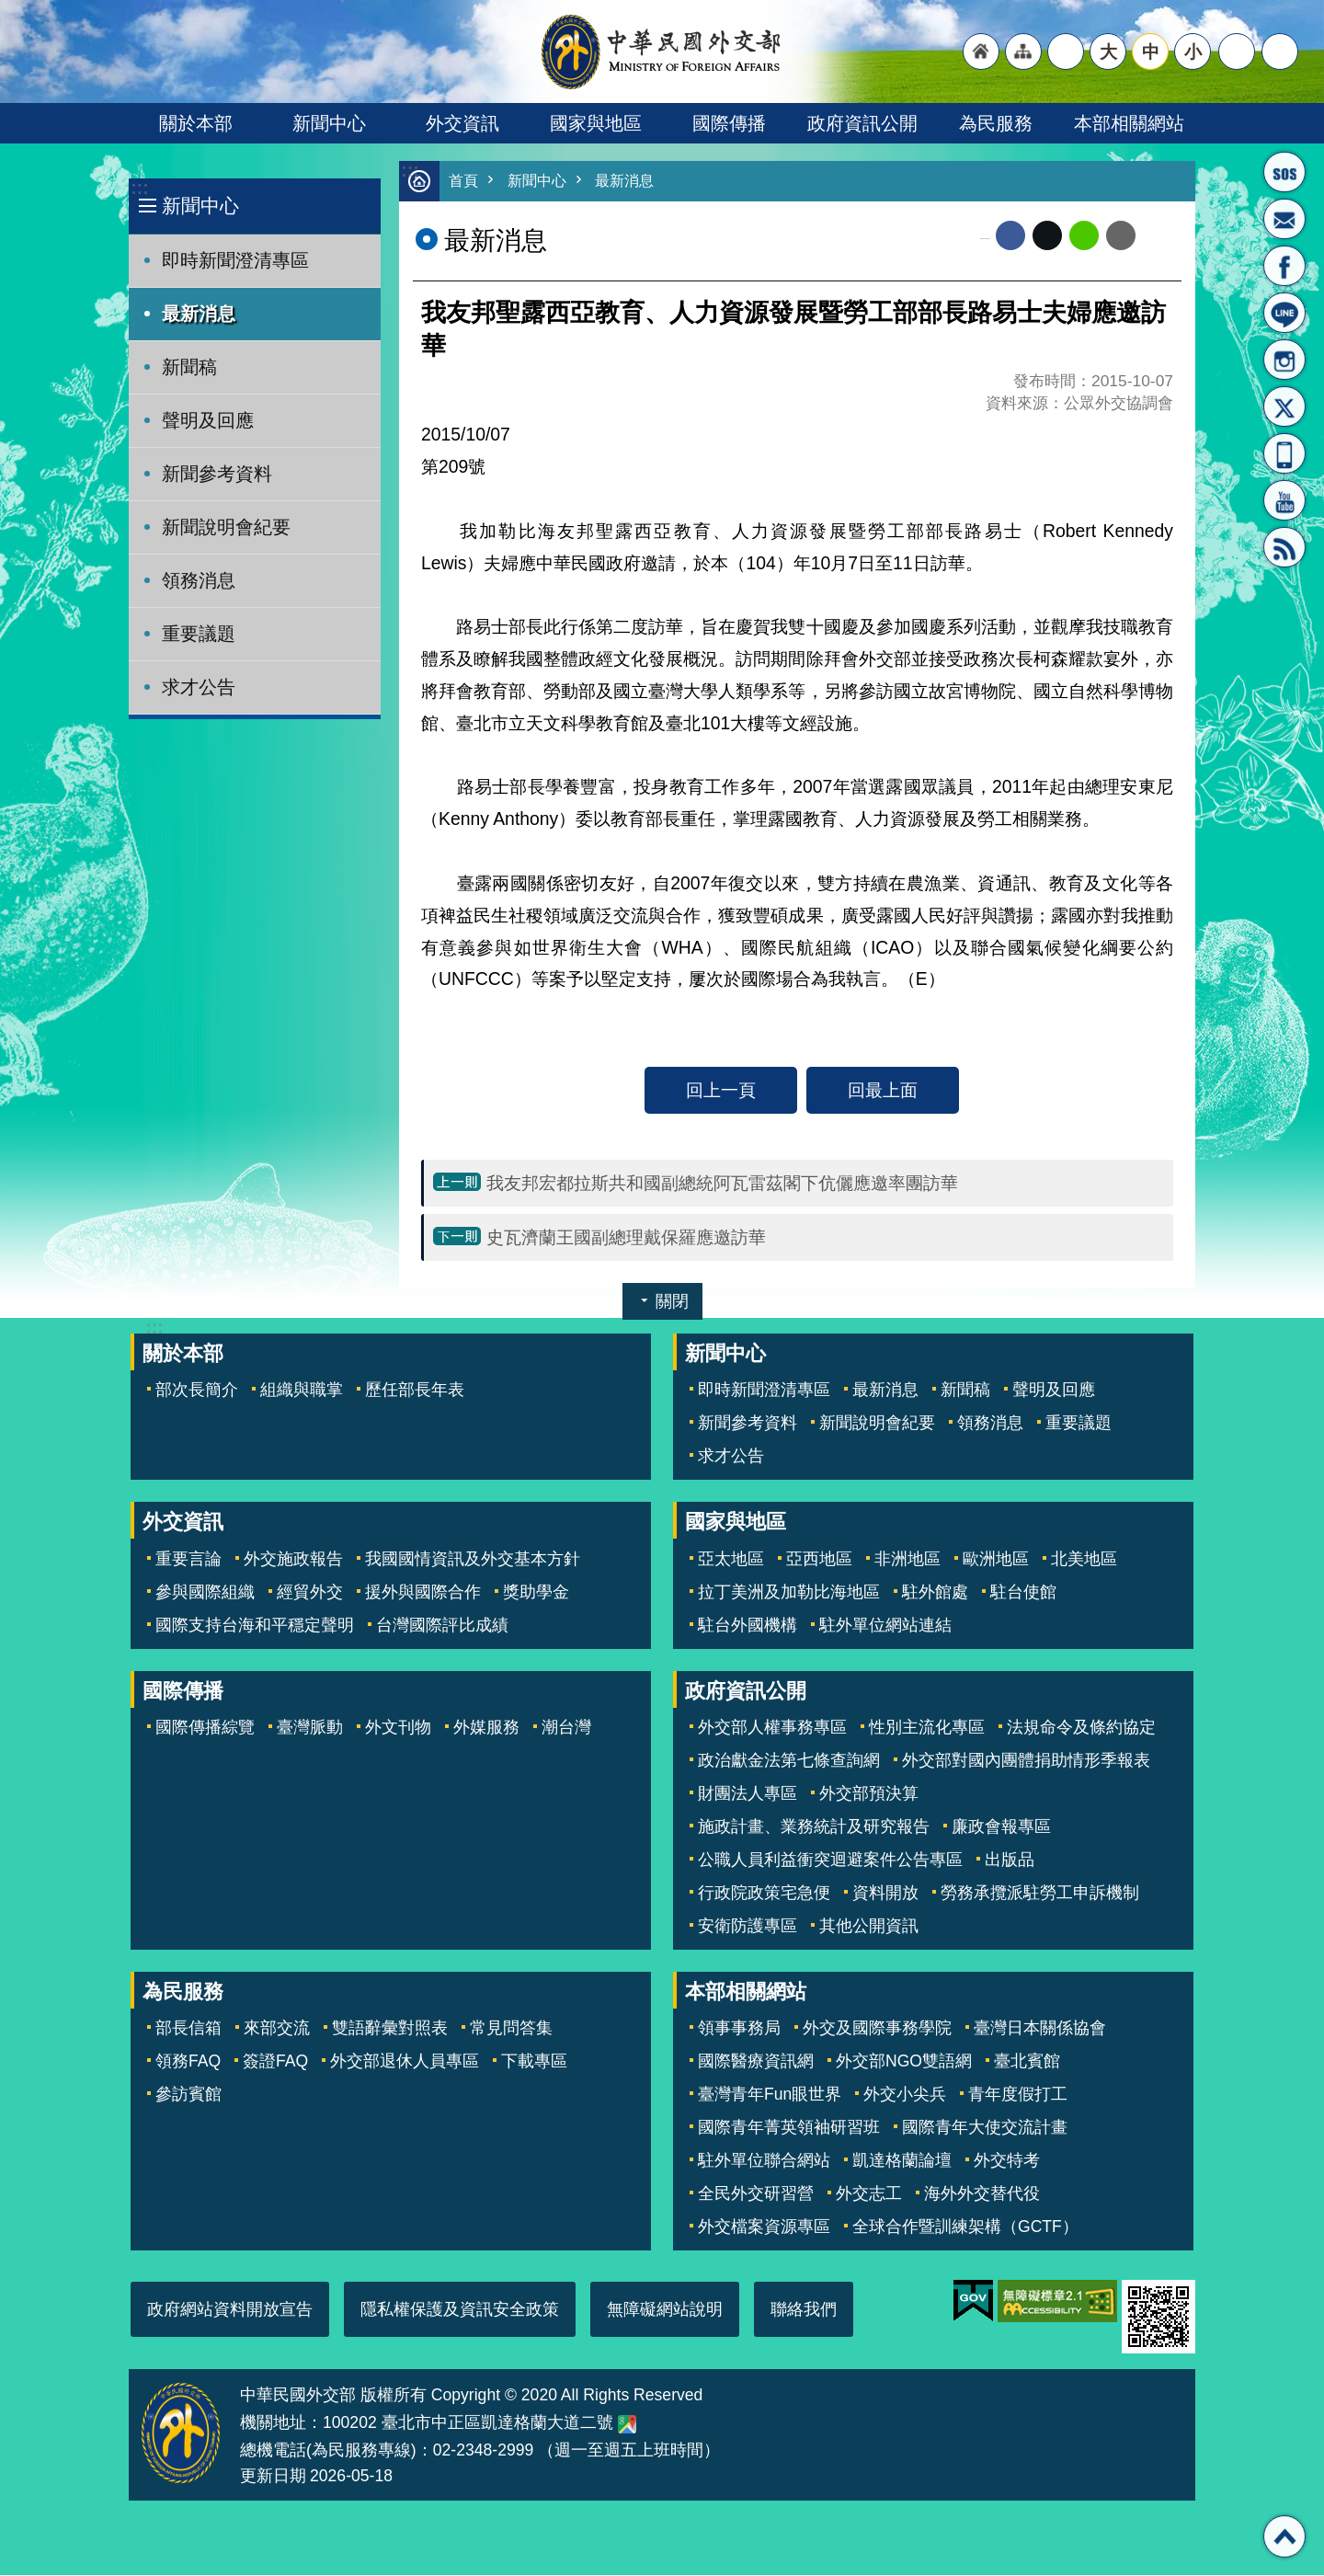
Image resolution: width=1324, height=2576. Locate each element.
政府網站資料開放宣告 (230, 2310)
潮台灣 (566, 1728)
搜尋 (1279, 51)
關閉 (672, 1302)
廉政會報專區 (1001, 1827)
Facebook (1010, 236)
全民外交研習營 (756, 2194)
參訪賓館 (188, 2095)
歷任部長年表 (414, 1390)
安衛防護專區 (747, 1927)
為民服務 (996, 123)
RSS (1284, 547)
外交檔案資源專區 (764, 2227)
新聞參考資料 (217, 474)
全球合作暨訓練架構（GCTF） (965, 2227)
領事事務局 (739, 2029)
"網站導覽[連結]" (1023, 51)
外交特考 (1007, 2161)
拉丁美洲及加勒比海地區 (789, 1593)
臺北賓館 (1027, 2062)
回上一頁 (721, 1091)
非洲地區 (907, 1560)
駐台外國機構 (747, 1626)
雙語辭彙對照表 (390, 2029)
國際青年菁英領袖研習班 (789, 2128)
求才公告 (198, 687)
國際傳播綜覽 (205, 1728)
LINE (1284, 312)
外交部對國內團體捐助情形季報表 (1026, 1761)
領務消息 (198, 580)
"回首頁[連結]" (981, 51)
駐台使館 (1023, 1593)
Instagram (1284, 359)
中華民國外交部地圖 (627, 2425)
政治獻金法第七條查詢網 (789, 1761)
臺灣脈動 (310, 1728)
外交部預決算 (869, 1794)
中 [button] (1150, 51)
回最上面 (883, 1091)
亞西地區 (819, 1560)
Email (1121, 236)
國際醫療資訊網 (756, 2062)
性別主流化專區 (927, 1728)
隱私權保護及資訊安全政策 (459, 2310)
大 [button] (1108, 51)
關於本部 (196, 123)
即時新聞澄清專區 (235, 260)
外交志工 (869, 2194)
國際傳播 (729, 123)
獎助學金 (536, 1593)
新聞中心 (329, 123)
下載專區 (534, 2062)
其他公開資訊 (869, 1927)
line (1084, 236)
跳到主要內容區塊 (9, 9)
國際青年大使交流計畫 (984, 2128)
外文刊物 (398, 1728)
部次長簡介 (196, 1390)
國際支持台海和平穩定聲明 (254, 1626)
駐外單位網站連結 (885, 1626)
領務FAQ (188, 2062)
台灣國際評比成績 (442, 1626)
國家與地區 (596, 123)
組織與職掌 (301, 1390)
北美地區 (1084, 1560)
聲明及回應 (208, 420)
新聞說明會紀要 (226, 527)
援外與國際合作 (423, 1593)
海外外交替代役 (982, 2194)
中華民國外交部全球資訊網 (662, 51)
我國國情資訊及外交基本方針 (472, 1560)
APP (1284, 453)
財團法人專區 (747, 1794)
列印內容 (1158, 236)
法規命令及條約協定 (1081, 1728)
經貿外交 (310, 1593)
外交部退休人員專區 (404, 2062)
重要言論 (188, 1560)
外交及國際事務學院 (877, 2029)
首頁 (464, 181)
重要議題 (198, 634)
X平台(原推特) (1284, 406)
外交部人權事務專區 (772, 1728)
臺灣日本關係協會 (1040, 2029)
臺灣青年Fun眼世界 (769, 2095)
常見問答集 (511, 2029)
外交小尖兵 (904, 2095)
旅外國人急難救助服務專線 (1284, 172)
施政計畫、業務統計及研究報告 (814, 1827)
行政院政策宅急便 (764, 1893)
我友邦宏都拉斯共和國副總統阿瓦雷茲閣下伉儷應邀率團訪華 (722, 1184)
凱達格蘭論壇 (902, 2161)
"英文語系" (1065, 51)
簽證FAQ (275, 2062)
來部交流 (277, 2029)
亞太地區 (731, 1560)
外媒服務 (486, 1728)
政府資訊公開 (862, 123)
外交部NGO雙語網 (904, 2062)
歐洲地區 (996, 1560)
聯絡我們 (803, 2310)
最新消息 (198, 313)
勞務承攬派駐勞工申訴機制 (1040, 1893)
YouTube (1284, 500)
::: (139, 188)
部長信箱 (1284, 219)
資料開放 (885, 1893)
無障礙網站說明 (665, 2310)
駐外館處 (935, 1593)
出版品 (1009, 1860)
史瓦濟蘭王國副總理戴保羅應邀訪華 (626, 1238)
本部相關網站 (1129, 123)
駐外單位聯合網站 (764, 2161)
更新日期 (273, 2476)
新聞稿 (189, 367)
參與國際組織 (205, 1593)
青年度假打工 (1017, 2095)
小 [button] (1193, 51)
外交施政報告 (293, 1560)
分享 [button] (1236, 51)
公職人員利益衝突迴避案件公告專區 (830, 1860)
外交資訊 (462, 123)
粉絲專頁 (1284, 266)
